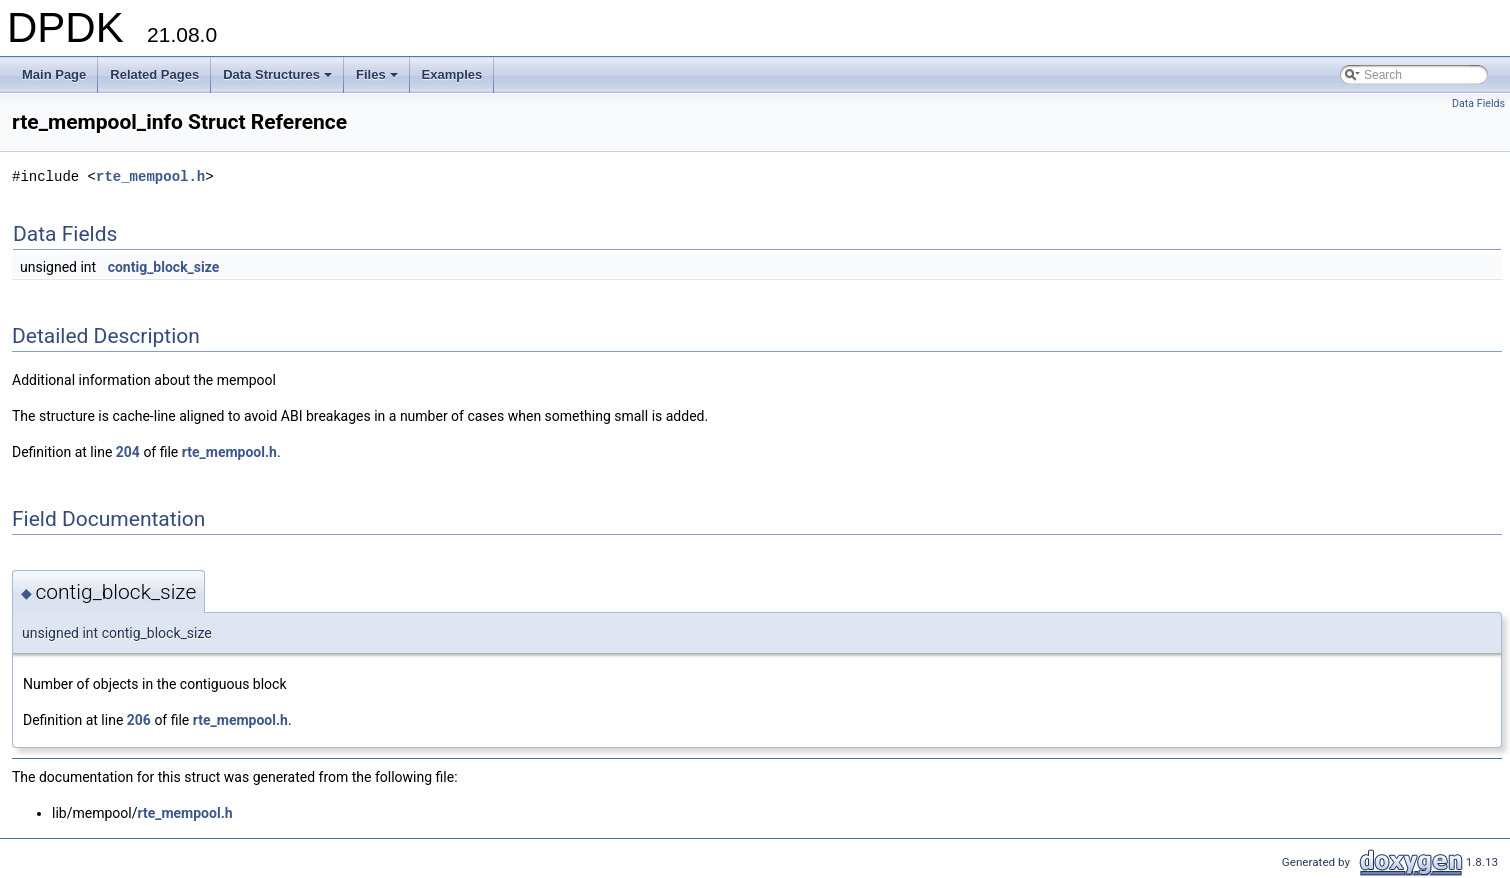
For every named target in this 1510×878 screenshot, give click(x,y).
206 (139, 720)
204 (128, 452)
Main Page (54, 74)
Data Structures (279, 80)
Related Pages (154, 74)
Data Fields (1478, 103)
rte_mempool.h (150, 176)
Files (378, 80)
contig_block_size (164, 267)
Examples (452, 74)
